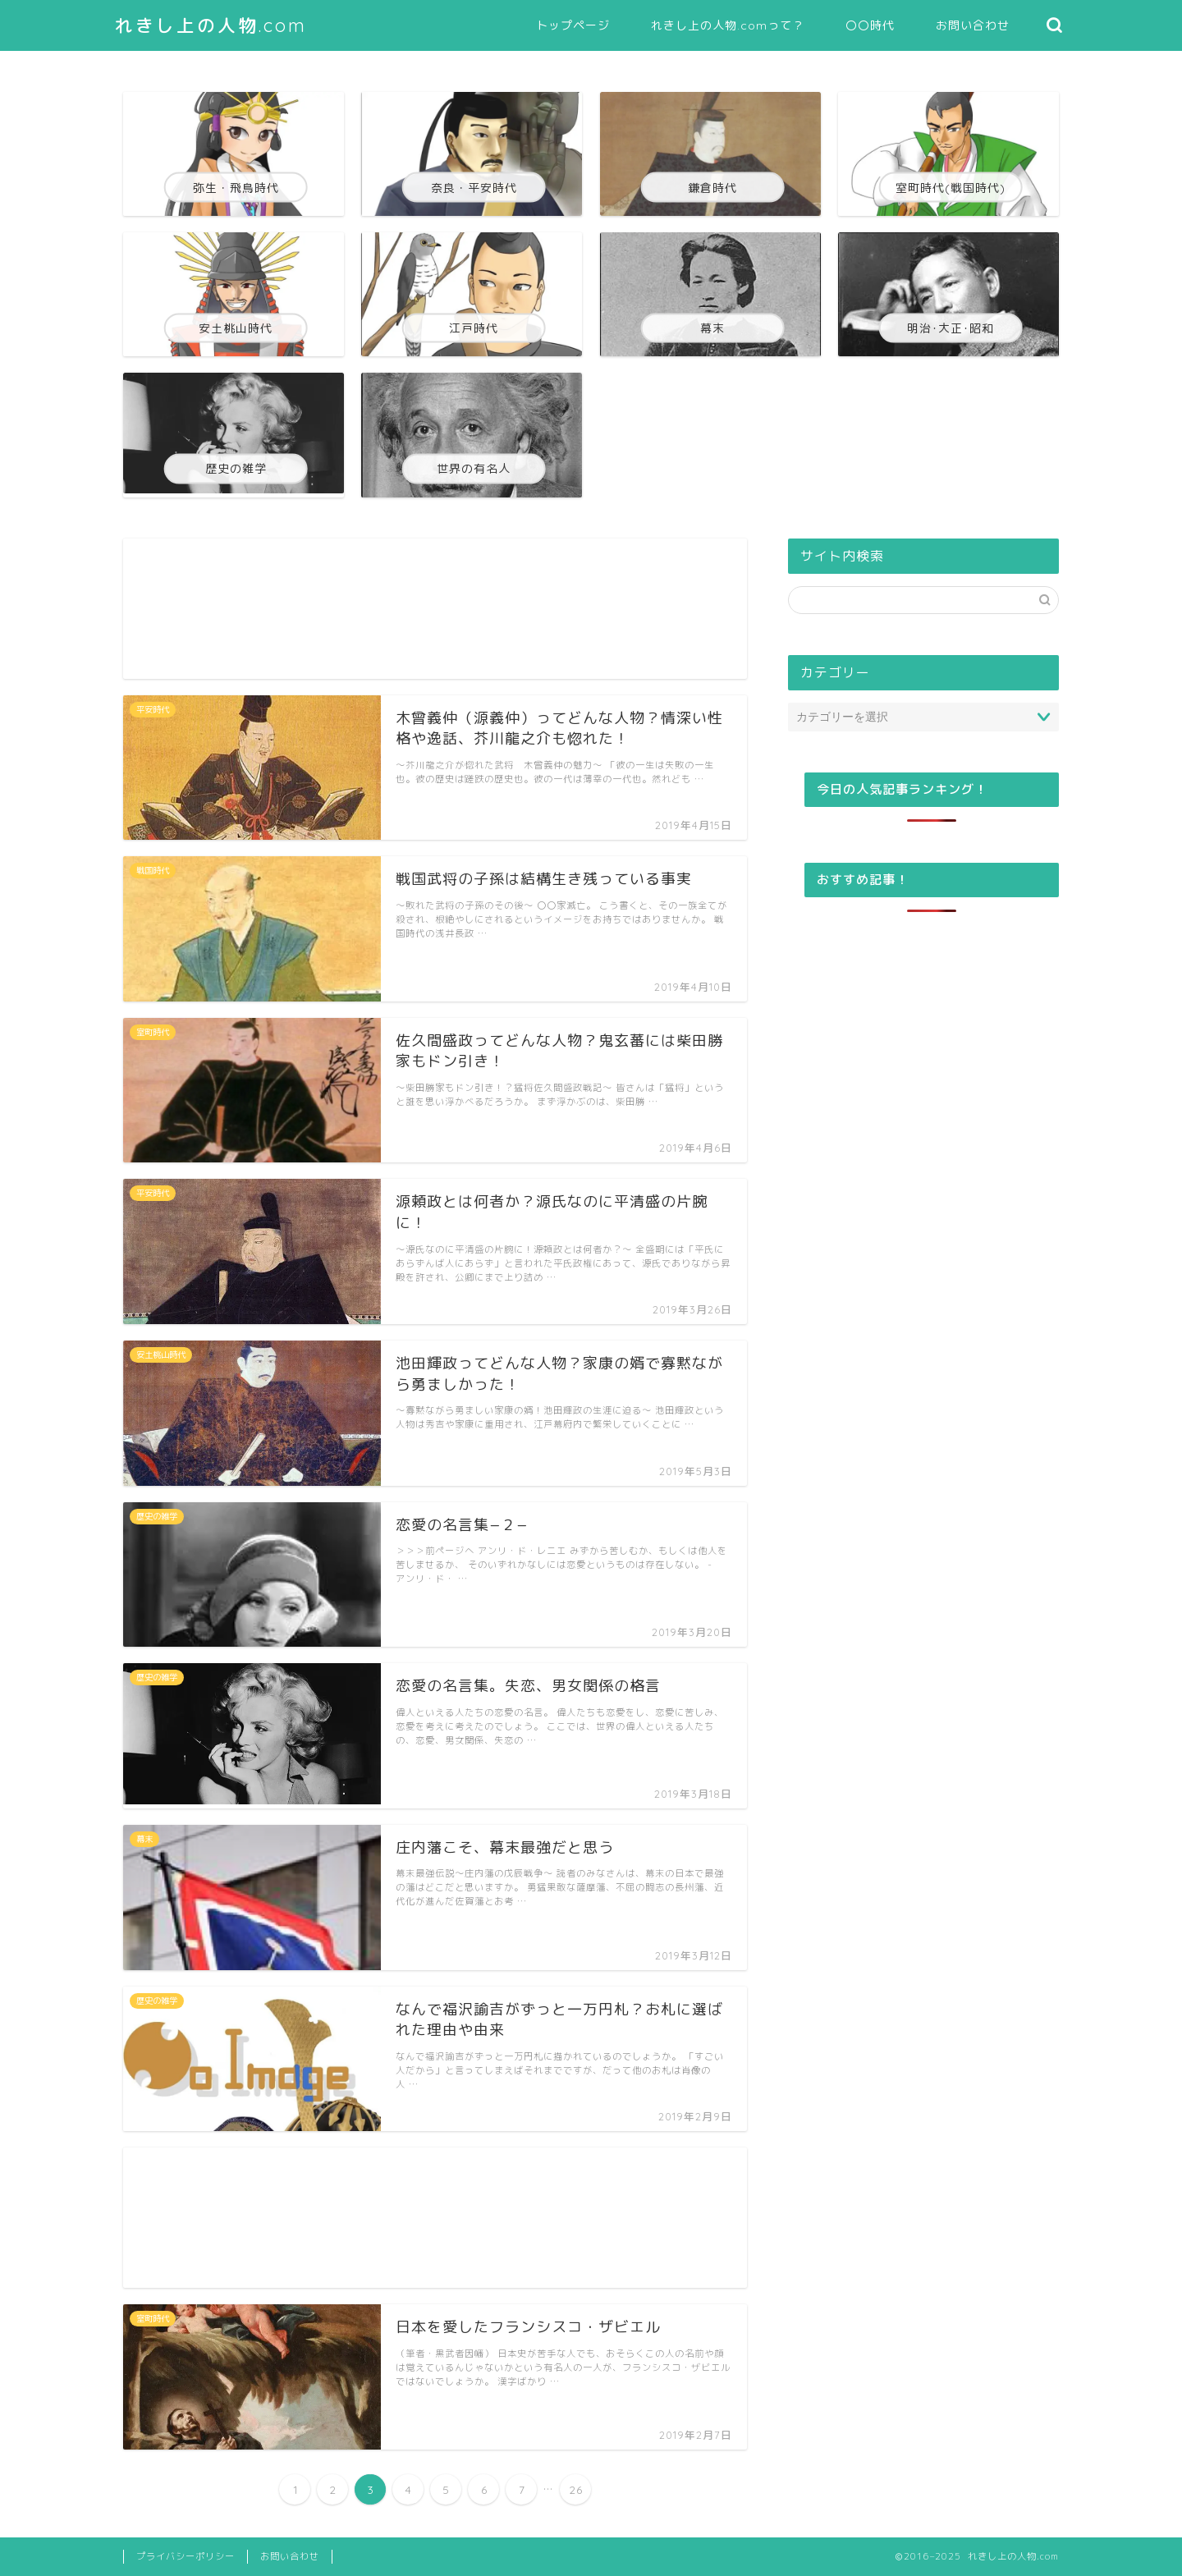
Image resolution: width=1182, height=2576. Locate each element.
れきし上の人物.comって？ (727, 25)
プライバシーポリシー (185, 2556)
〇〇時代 (870, 25)
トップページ (573, 25)
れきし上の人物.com (211, 25)
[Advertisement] (435, 609)
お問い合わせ (973, 25)
